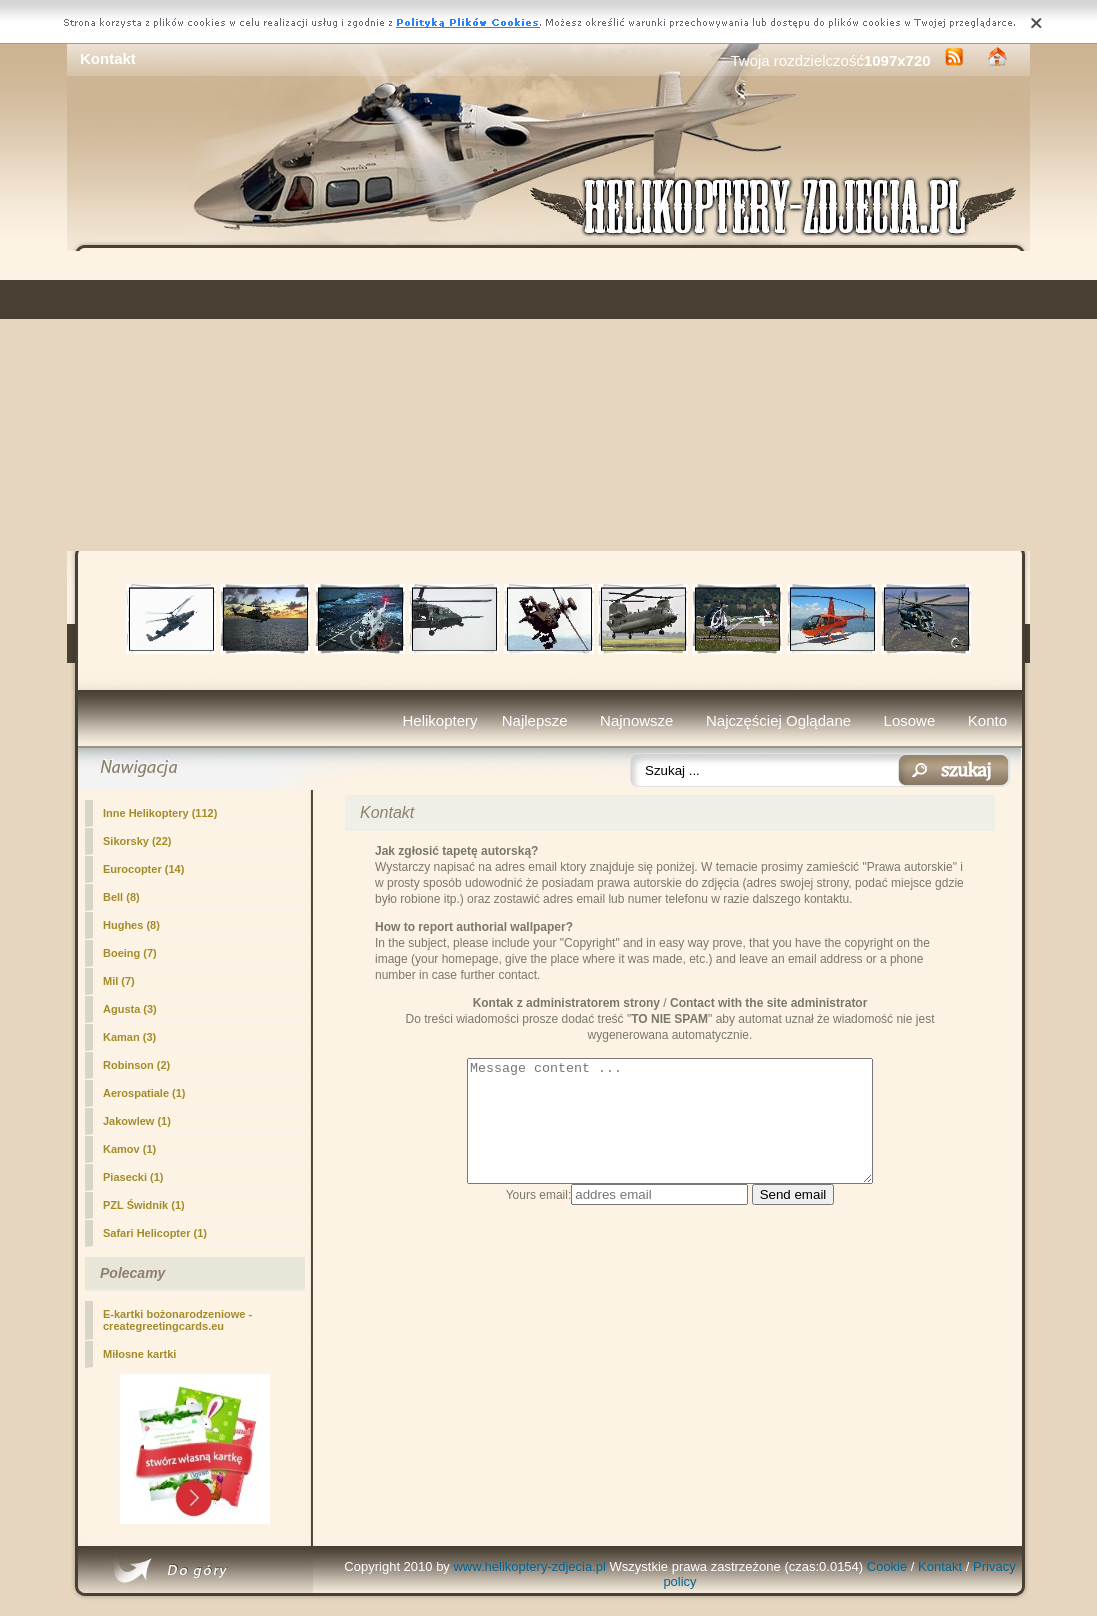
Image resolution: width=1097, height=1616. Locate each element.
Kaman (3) (129, 1037)
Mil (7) (119, 981)
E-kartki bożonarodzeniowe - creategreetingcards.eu (177, 1320)
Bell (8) (121, 897)
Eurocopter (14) (143, 869)
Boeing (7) (130, 953)
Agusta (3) (130, 1009)
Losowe (910, 720)
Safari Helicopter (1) (155, 1233)
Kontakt (940, 1566)
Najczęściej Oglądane (778, 720)
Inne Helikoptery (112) (160, 813)
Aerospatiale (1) (144, 1093)
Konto (987, 720)
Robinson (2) (136, 1065)
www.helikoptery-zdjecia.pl (529, 1566)
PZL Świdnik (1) (144, 1205)
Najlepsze (535, 720)
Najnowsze (636, 720)
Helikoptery (440, 720)
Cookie (887, 1566)
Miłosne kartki (139, 1354)
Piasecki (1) (133, 1177)
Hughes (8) (131, 925)
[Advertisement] (548, 401)
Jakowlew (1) (137, 1121)
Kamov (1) (129, 1149)
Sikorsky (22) (137, 841)
